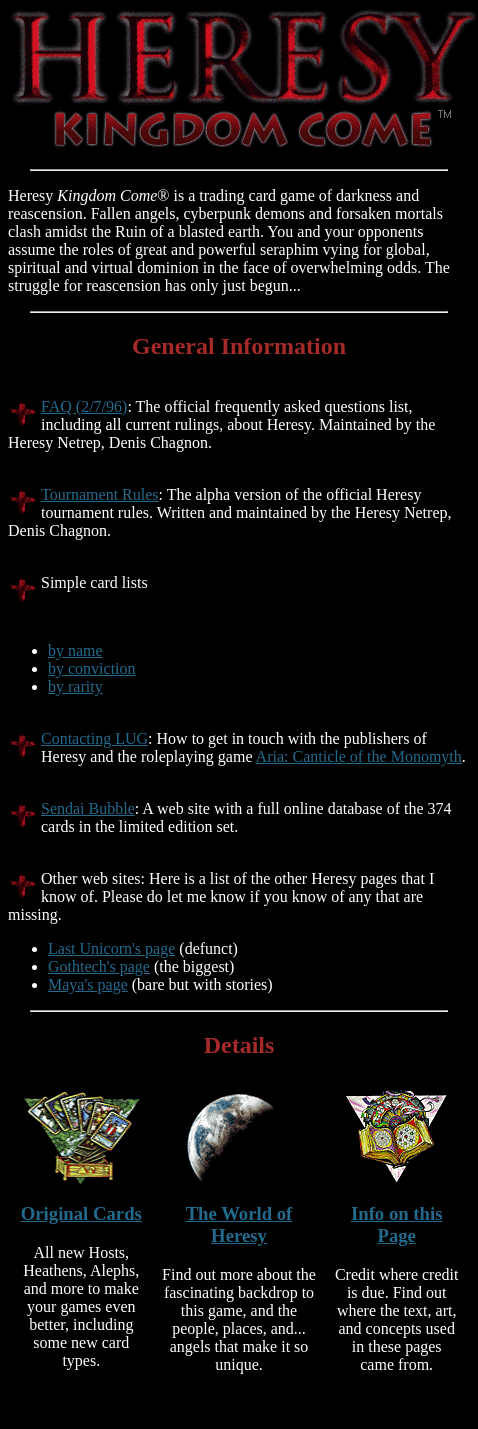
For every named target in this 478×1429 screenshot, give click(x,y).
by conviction (92, 668)
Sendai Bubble (88, 808)
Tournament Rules (100, 494)
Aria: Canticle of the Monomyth (359, 756)
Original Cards (81, 1213)
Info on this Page (396, 1224)
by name (75, 650)
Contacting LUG (94, 738)
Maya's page (88, 984)
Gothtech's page (99, 966)
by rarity (75, 686)
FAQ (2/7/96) (84, 406)
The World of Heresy (239, 1224)
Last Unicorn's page (111, 948)
